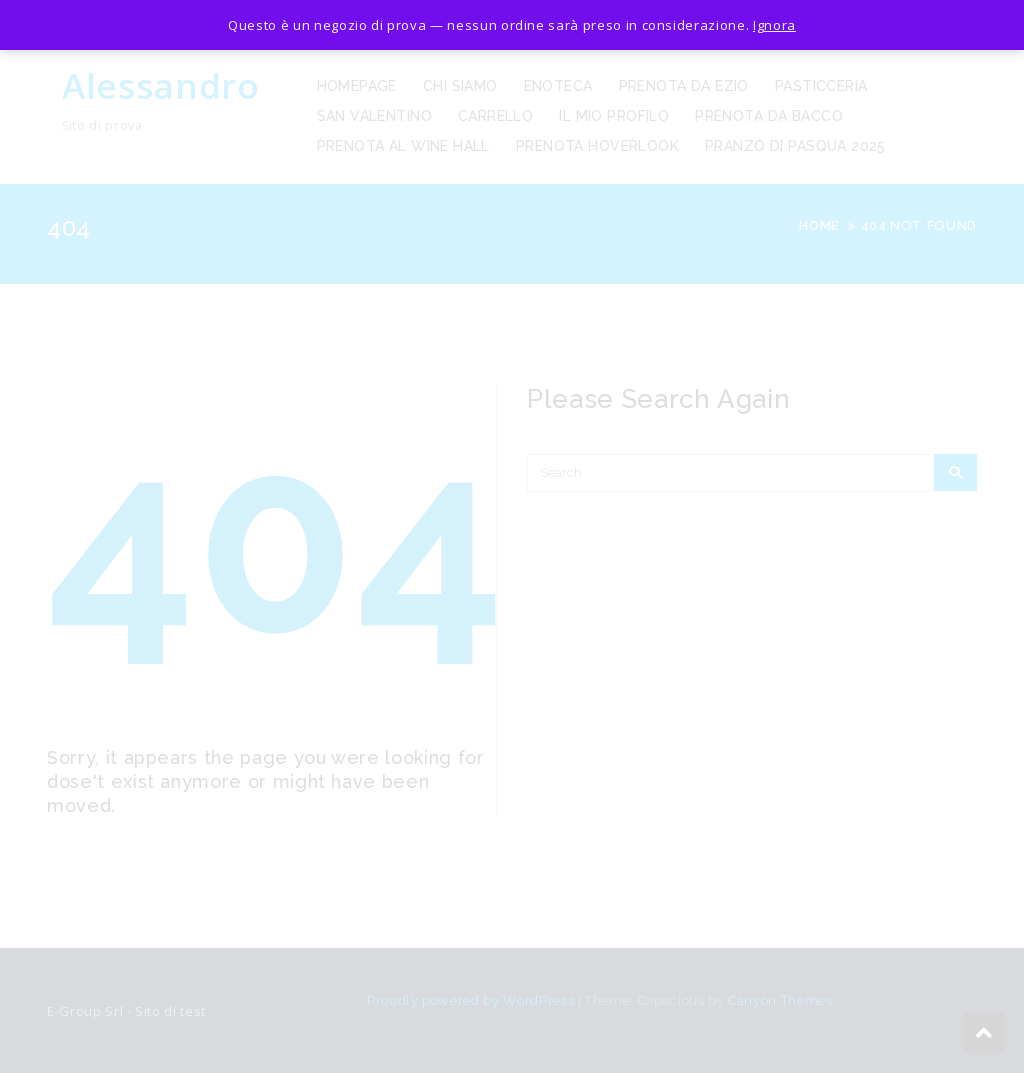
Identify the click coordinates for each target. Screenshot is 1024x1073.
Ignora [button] (774, 25)
